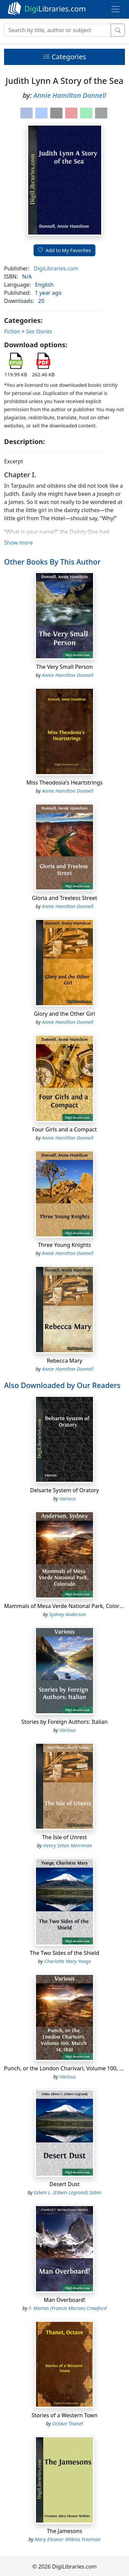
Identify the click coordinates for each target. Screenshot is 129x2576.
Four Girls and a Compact (64, 1129)
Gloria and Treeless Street (64, 898)
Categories (64, 56)
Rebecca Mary (64, 1360)
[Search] (57, 30)
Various (67, 1498)
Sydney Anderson (67, 1614)
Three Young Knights (64, 1245)
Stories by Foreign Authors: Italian (64, 1721)
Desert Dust (65, 2184)
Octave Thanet (68, 2423)
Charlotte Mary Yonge (67, 1961)
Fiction (12, 331)
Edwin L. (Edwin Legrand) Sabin (68, 2192)
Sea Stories (39, 331)
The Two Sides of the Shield (64, 1953)
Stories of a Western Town (65, 2415)
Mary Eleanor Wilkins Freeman (67, 2539)
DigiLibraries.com (56, 268)
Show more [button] (18, 542)
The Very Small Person (64, 666)
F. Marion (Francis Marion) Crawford (68, 2308)
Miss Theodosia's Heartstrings (64, 782)
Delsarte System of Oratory (64, 1490)
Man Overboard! (65, 2300)
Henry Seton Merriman (67, 1845)
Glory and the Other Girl (64, 1013)
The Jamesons (64, 2531)
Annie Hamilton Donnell (70, 95)
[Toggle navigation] (115, 9)
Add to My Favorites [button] (64, 250)
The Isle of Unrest (64, 1837)
